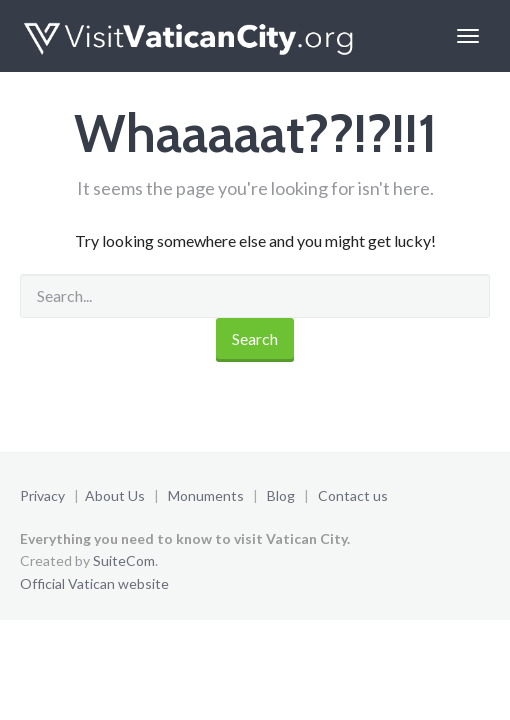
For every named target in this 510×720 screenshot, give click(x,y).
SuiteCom (124, 560)
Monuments (206, 495)
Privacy (42, 495)
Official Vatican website (94, 583)
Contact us (353, 495)
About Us (115, 495)
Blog (281, 495)
